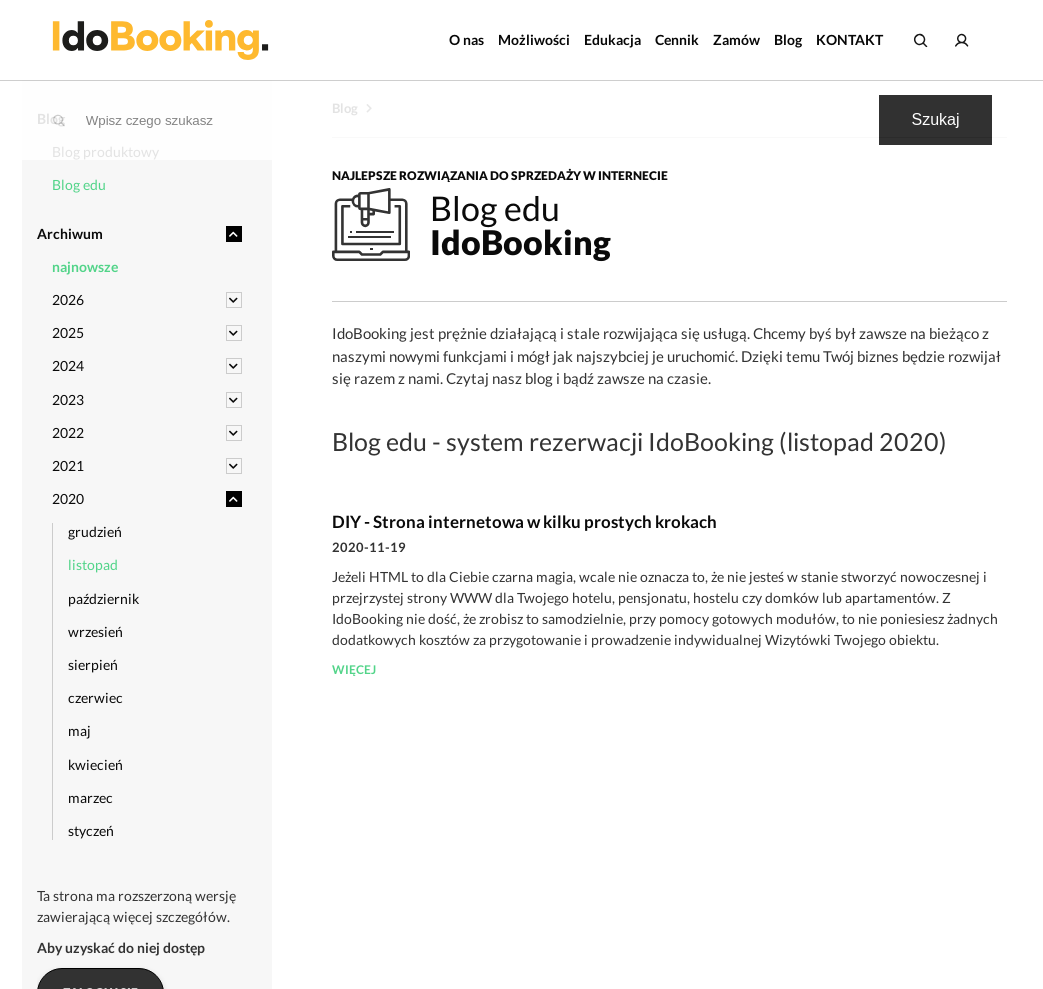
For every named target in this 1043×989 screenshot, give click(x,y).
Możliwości (534, 39)
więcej (354, 669)
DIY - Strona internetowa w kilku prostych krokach (524, 521)
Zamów (736, 39)
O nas (466, 39)
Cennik (677, 39)
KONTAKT (849, 39)
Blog (788, 39)
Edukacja (612, 39)
